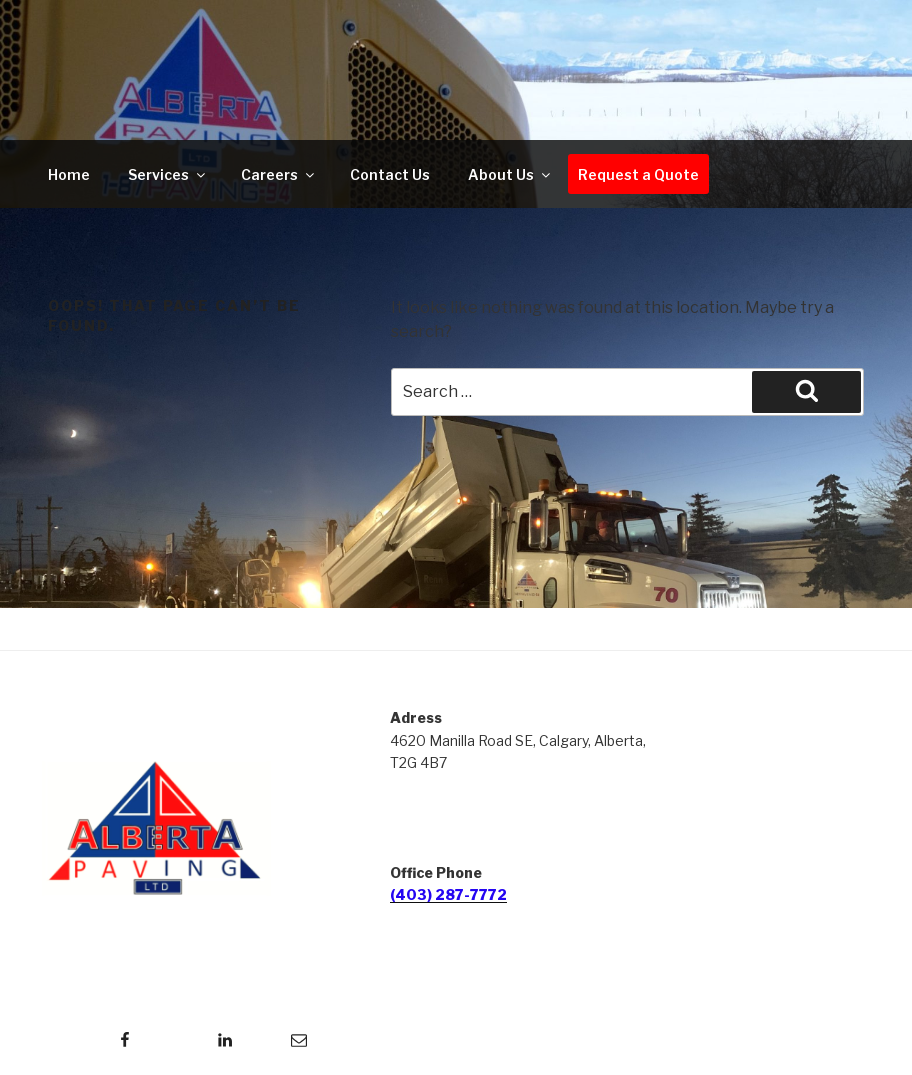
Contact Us (390, 174)
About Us (510, 174)
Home (69, 174)
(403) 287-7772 (448, 894)
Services (168, 174)
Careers (279, 174)
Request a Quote (638, 174)
